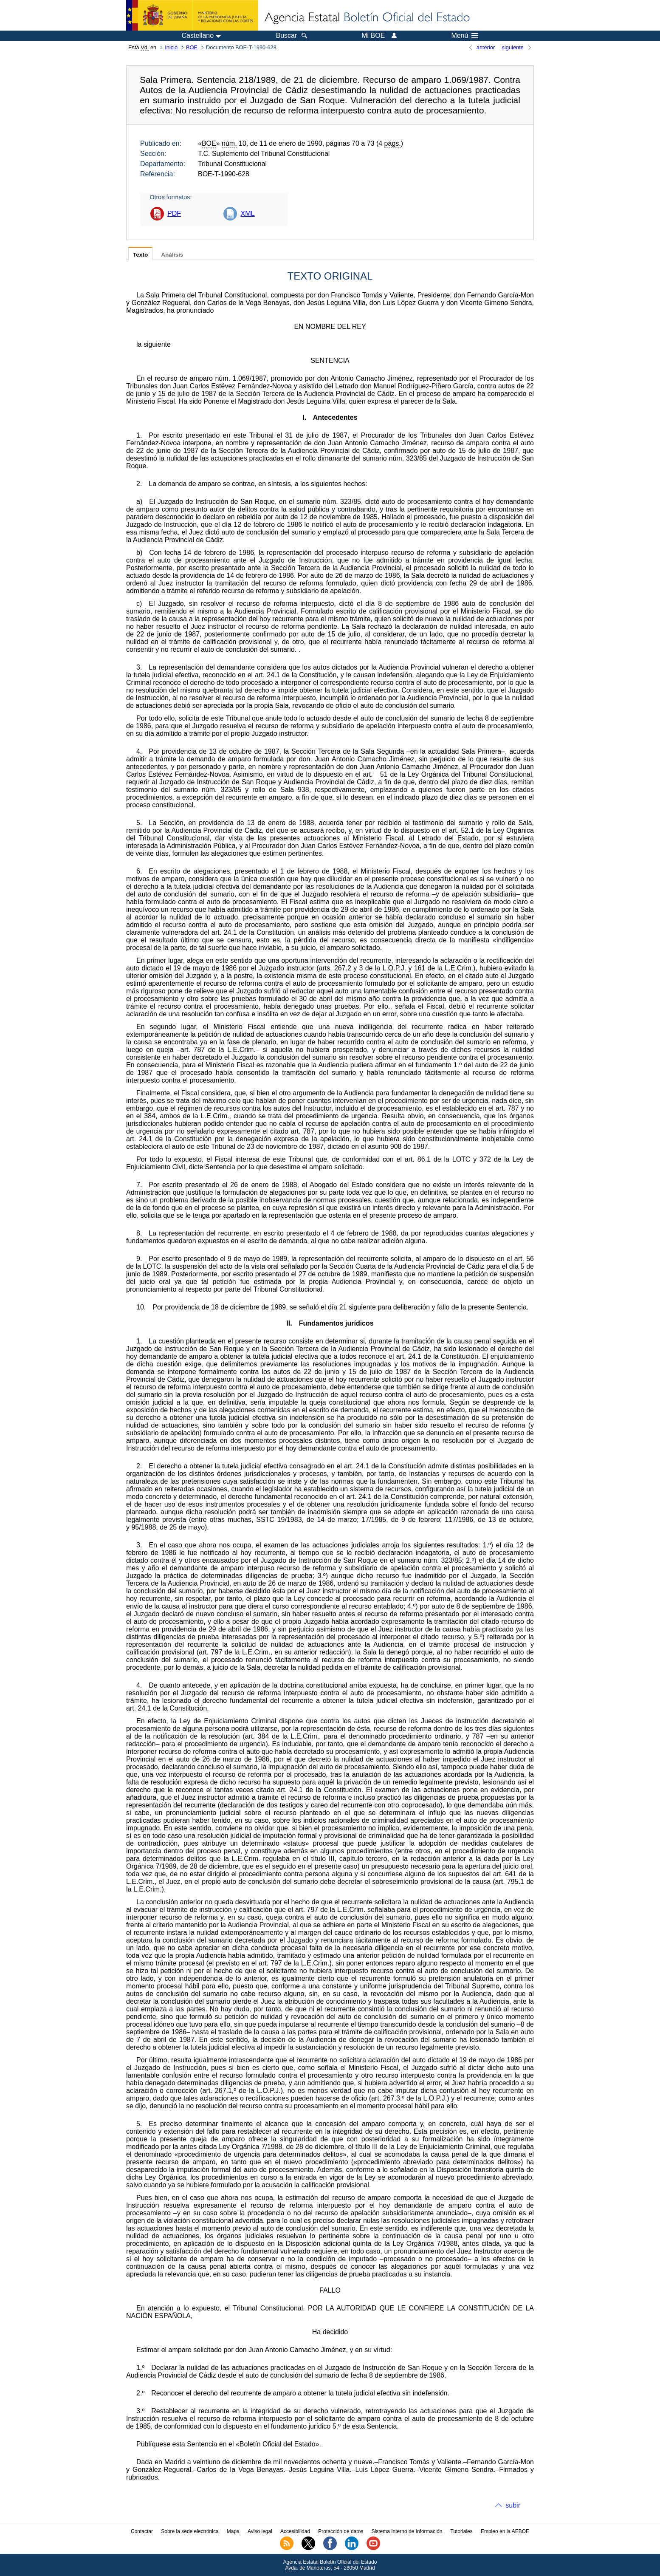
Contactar (142, 2531)
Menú (464, 35)
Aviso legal (260, 2531)
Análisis (172, 255)
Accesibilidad (295, 2531)
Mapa (233, 2531)
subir (512, 2505)
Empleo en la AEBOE (505, 2531)
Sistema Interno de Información (407, 2531)
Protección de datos (340, 2531)
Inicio (171, 47)
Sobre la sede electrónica (189, 2531)
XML (247, 213)
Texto (140, 255)
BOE (191, 47)
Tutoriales (462, 2531)
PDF (174, 213)
